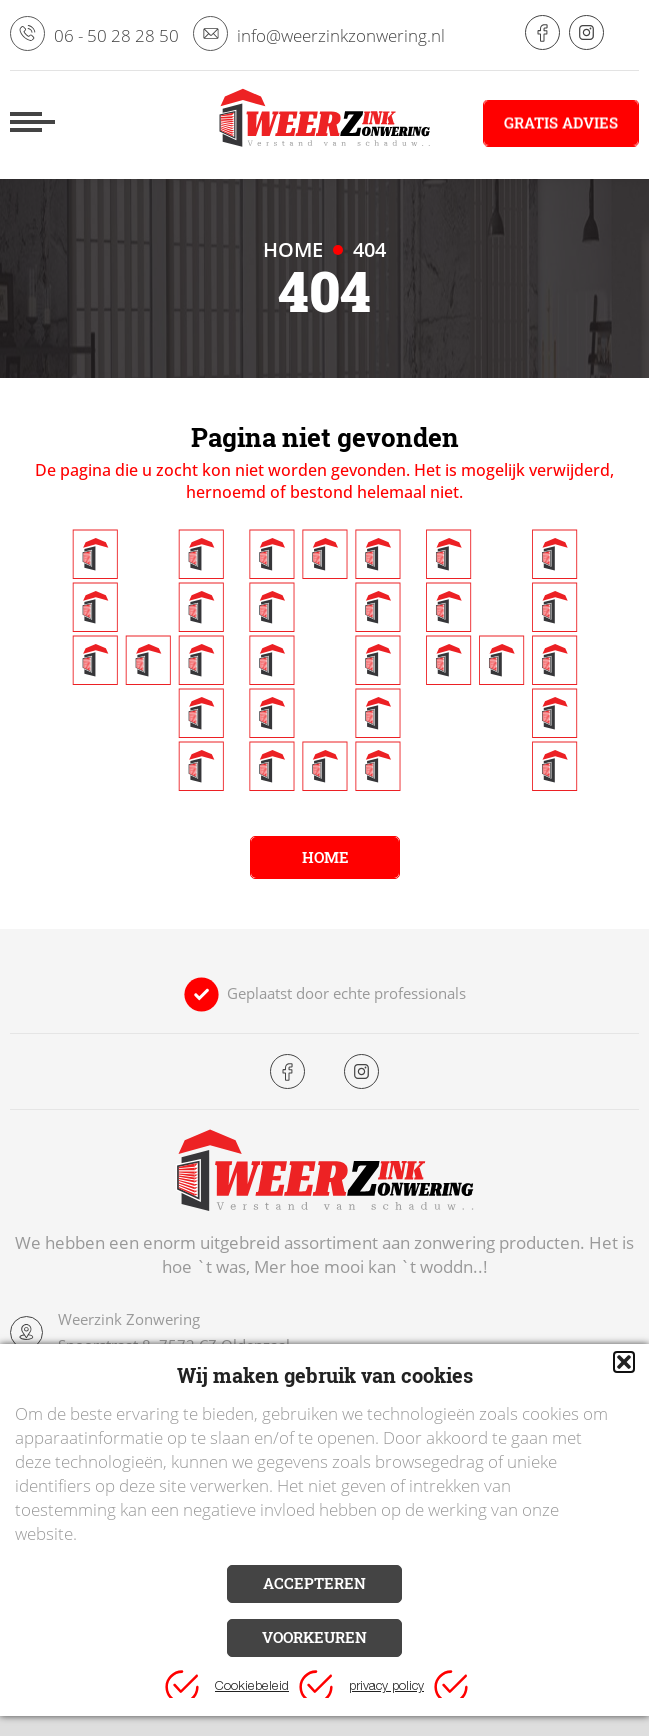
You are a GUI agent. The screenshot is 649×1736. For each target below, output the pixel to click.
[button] (624, 1362)
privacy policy (386, 1687)
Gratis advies (561, 123)
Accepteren (314, 1583)
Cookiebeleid (252, 1687)
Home (324, 857)
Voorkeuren (314, 1637)
